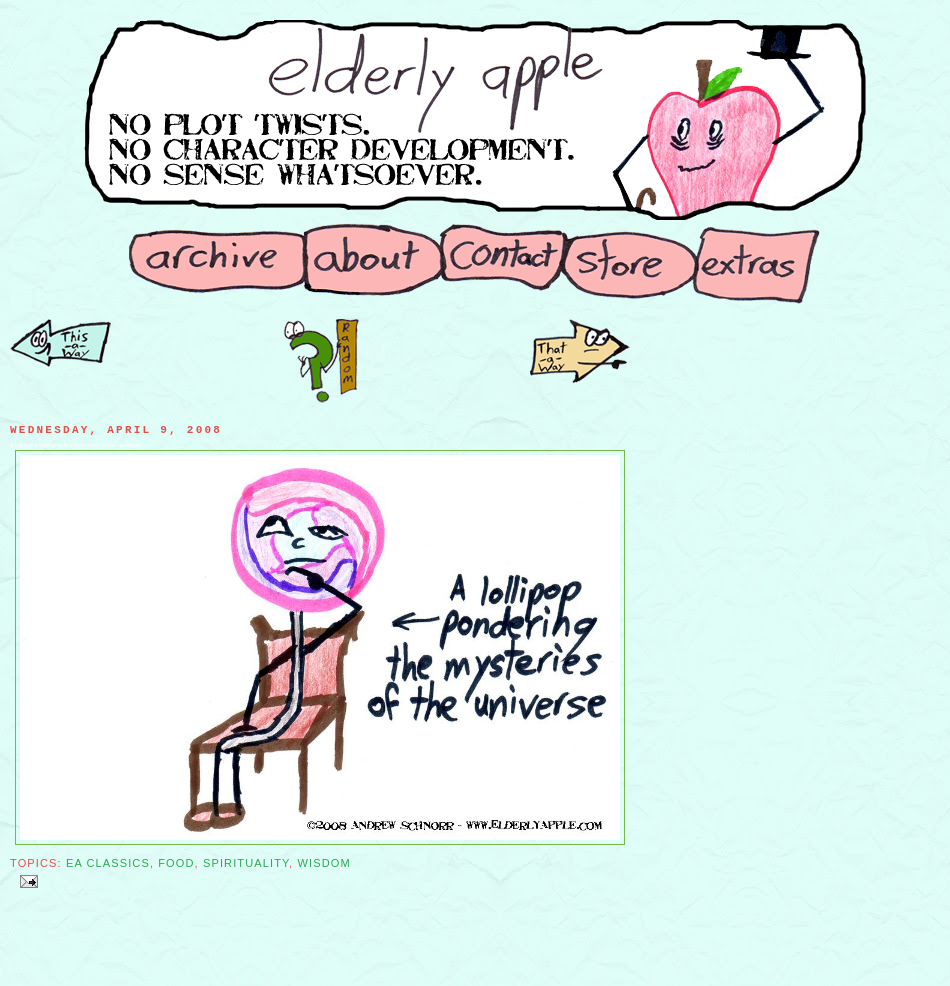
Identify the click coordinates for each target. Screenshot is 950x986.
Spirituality (246, 863)
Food (176, 863)
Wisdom (323, 863)
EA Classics (108, 863)
